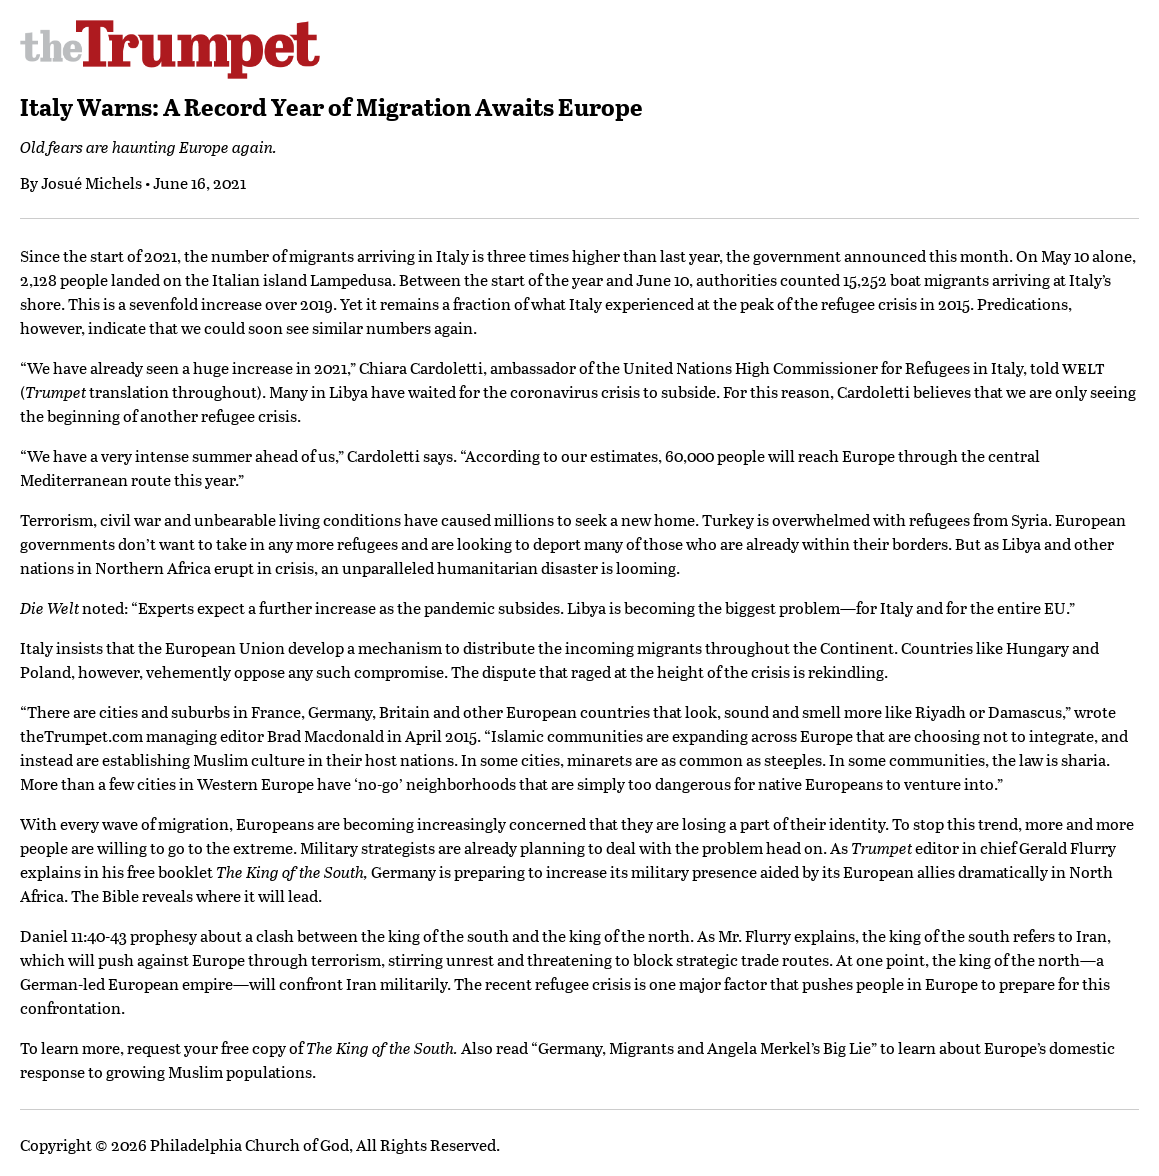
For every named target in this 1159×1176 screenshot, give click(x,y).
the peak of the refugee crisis (815, 303)
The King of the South (290, 871)
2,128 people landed (90, 279)
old (1047, 367)
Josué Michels (91, 182)
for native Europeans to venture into (864, 783)
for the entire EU (1006, 607)
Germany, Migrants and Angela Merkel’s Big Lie (704, 1047)
